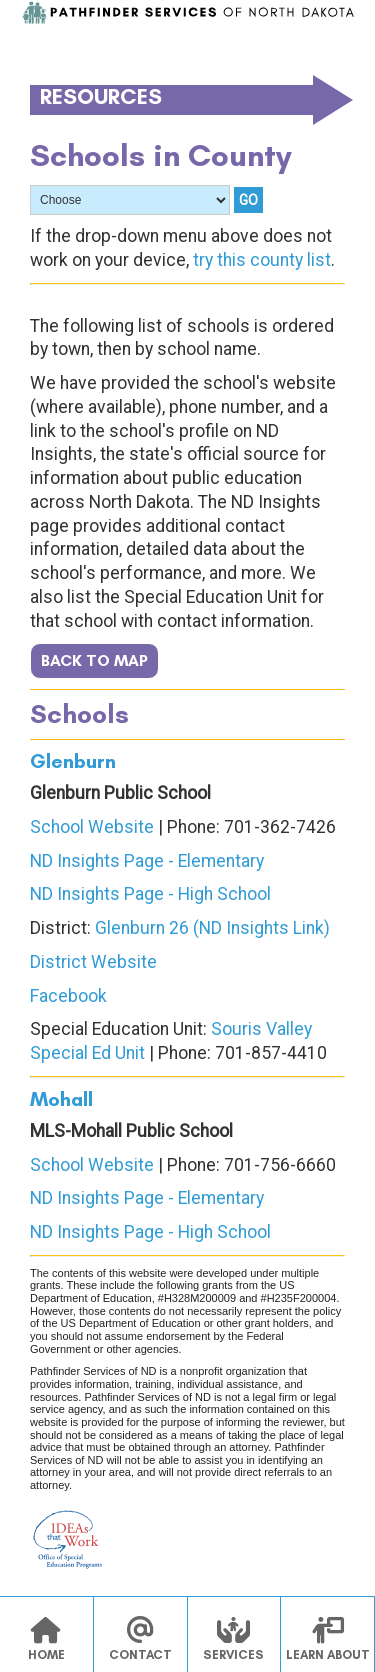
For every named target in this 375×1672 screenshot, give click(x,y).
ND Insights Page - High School (150, 894)
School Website (92, 827)
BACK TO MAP (94, 660)
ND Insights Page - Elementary (147, 861)
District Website (93, 962)
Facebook (68, 996)
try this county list (262, 260)
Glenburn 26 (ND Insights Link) (212, 928)
